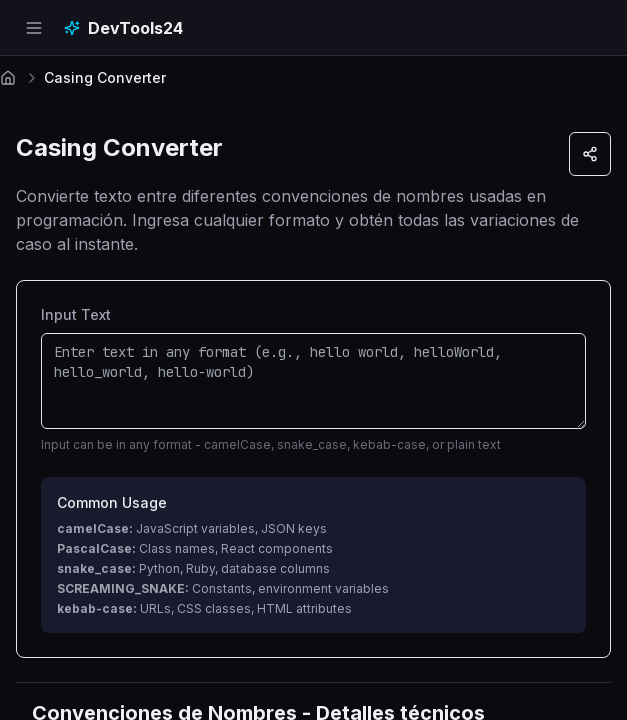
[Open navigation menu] (34, 28)
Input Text (76, 314)
